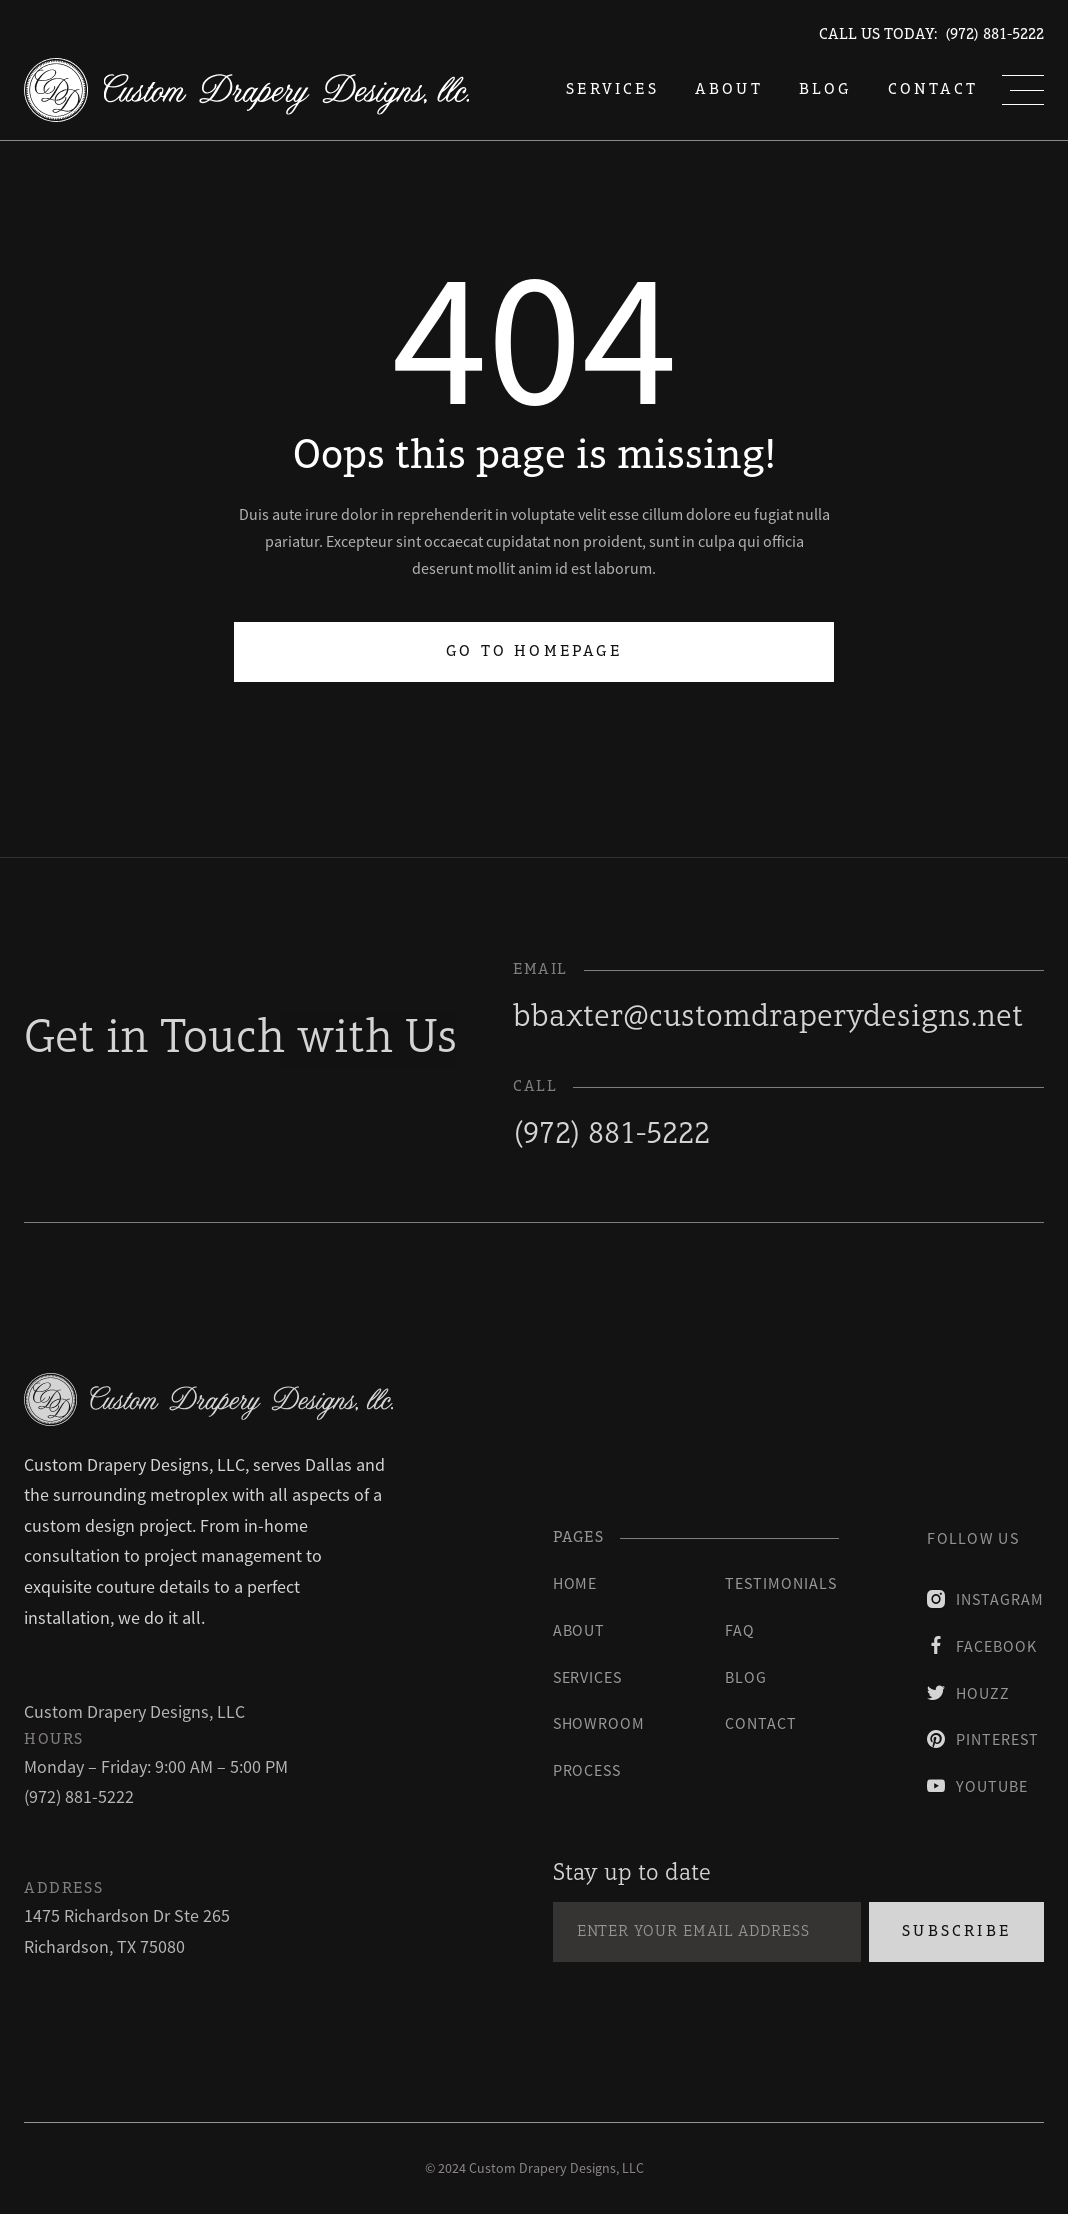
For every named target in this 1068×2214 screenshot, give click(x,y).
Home (575, 1583)
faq (740, 1630)
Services (588, 1677)
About (729, 90)
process (587, 1770)
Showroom (599, 1723)
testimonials (781, 1583)
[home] (246, 90)
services (612, 90)
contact (761, 1723)
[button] (1023, 90)
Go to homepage (534, 652)
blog (825, 90)
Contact (933, 90)
